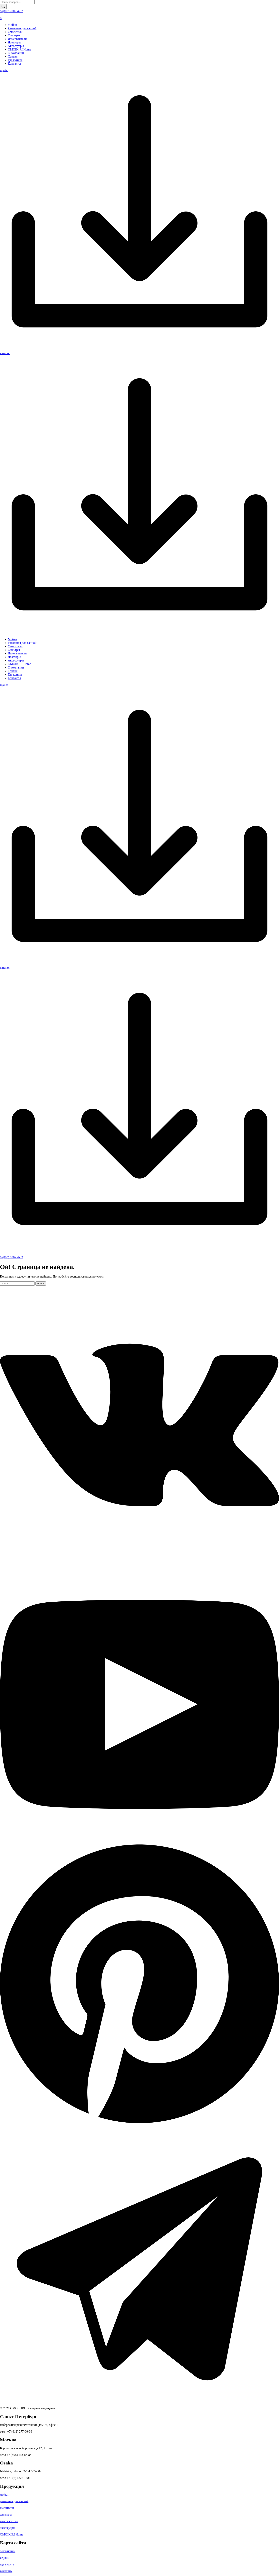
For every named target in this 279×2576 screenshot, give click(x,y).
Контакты (14, 63)
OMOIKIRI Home (19, 49)
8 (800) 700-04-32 (11, 11)
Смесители (15, 31)
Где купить (15, 60)
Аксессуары (16, 46)
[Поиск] (3, 6)
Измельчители (17, 39)
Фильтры (14, 35)
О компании (16, 53)
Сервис (12, 56)
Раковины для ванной (22, 28)
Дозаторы (14, 42)
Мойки (12, 24)
